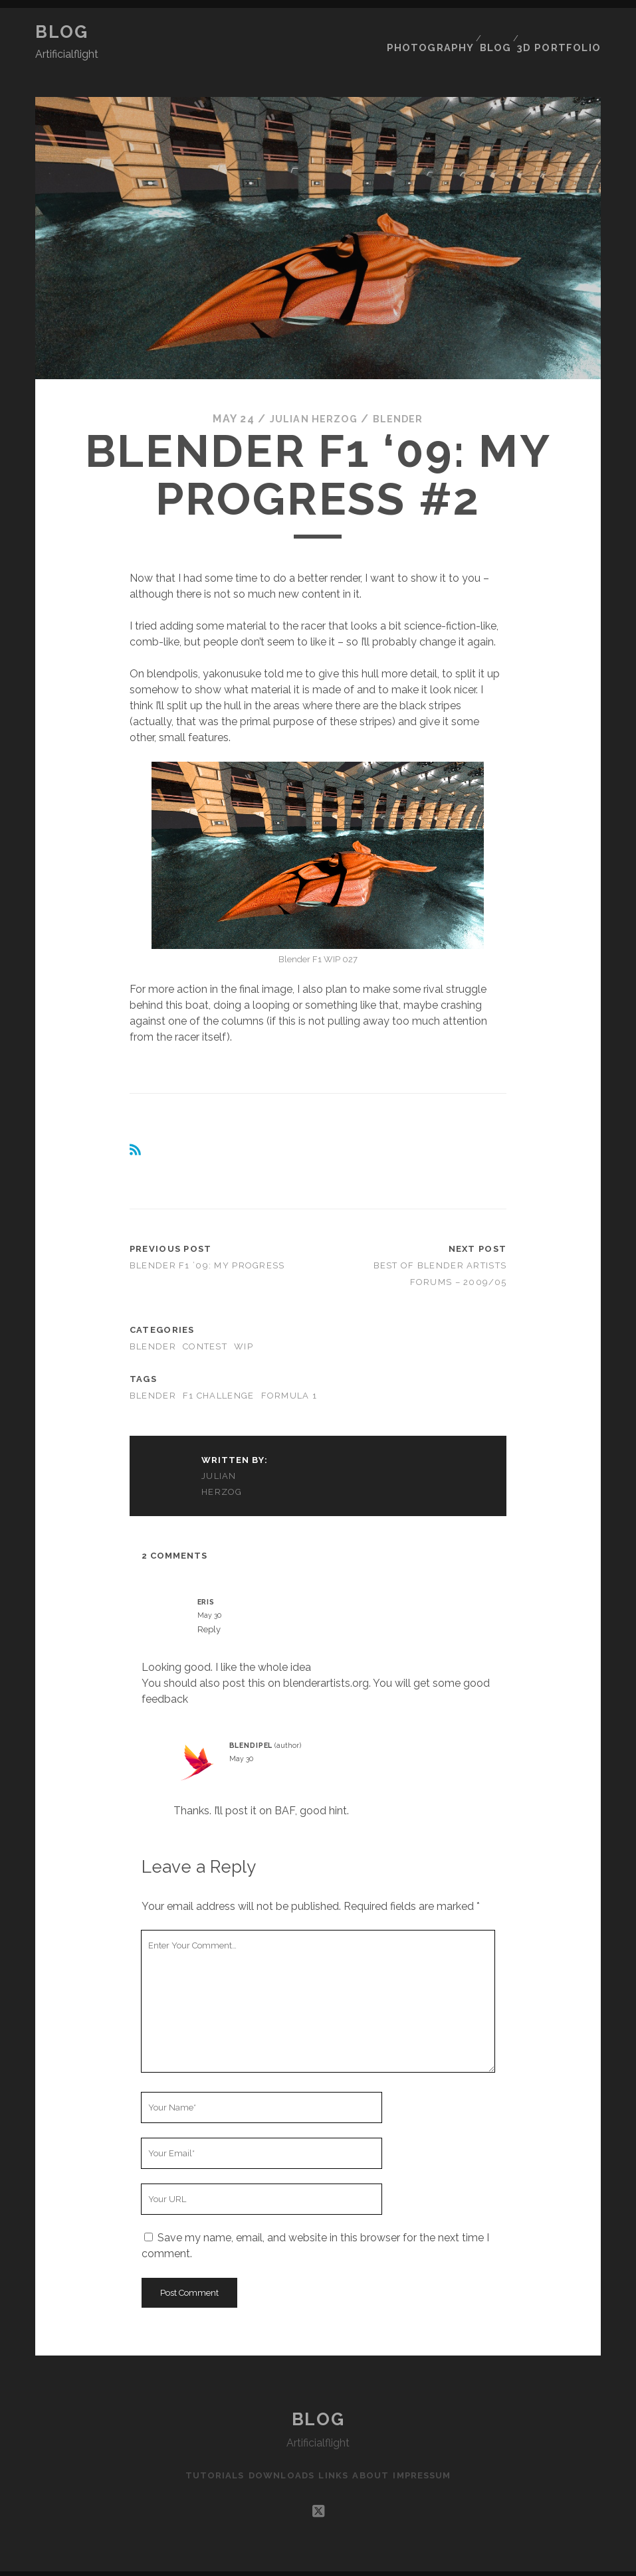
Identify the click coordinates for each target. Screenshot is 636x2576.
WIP (243, 1323)
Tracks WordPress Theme (262, 2561)
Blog (61, 32)
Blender (402, 394)
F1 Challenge (218, 1371)
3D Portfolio (563, 32)
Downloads (275, 2451)
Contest (205, 1323)
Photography (434, 32)
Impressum (434, 2451)
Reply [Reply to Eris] (209, 1605)
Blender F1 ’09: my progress (207, 1241)
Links (333, 2451)
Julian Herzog (311, 394)
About (377, 2451)
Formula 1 (289, 1371)
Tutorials (202, 2451)
